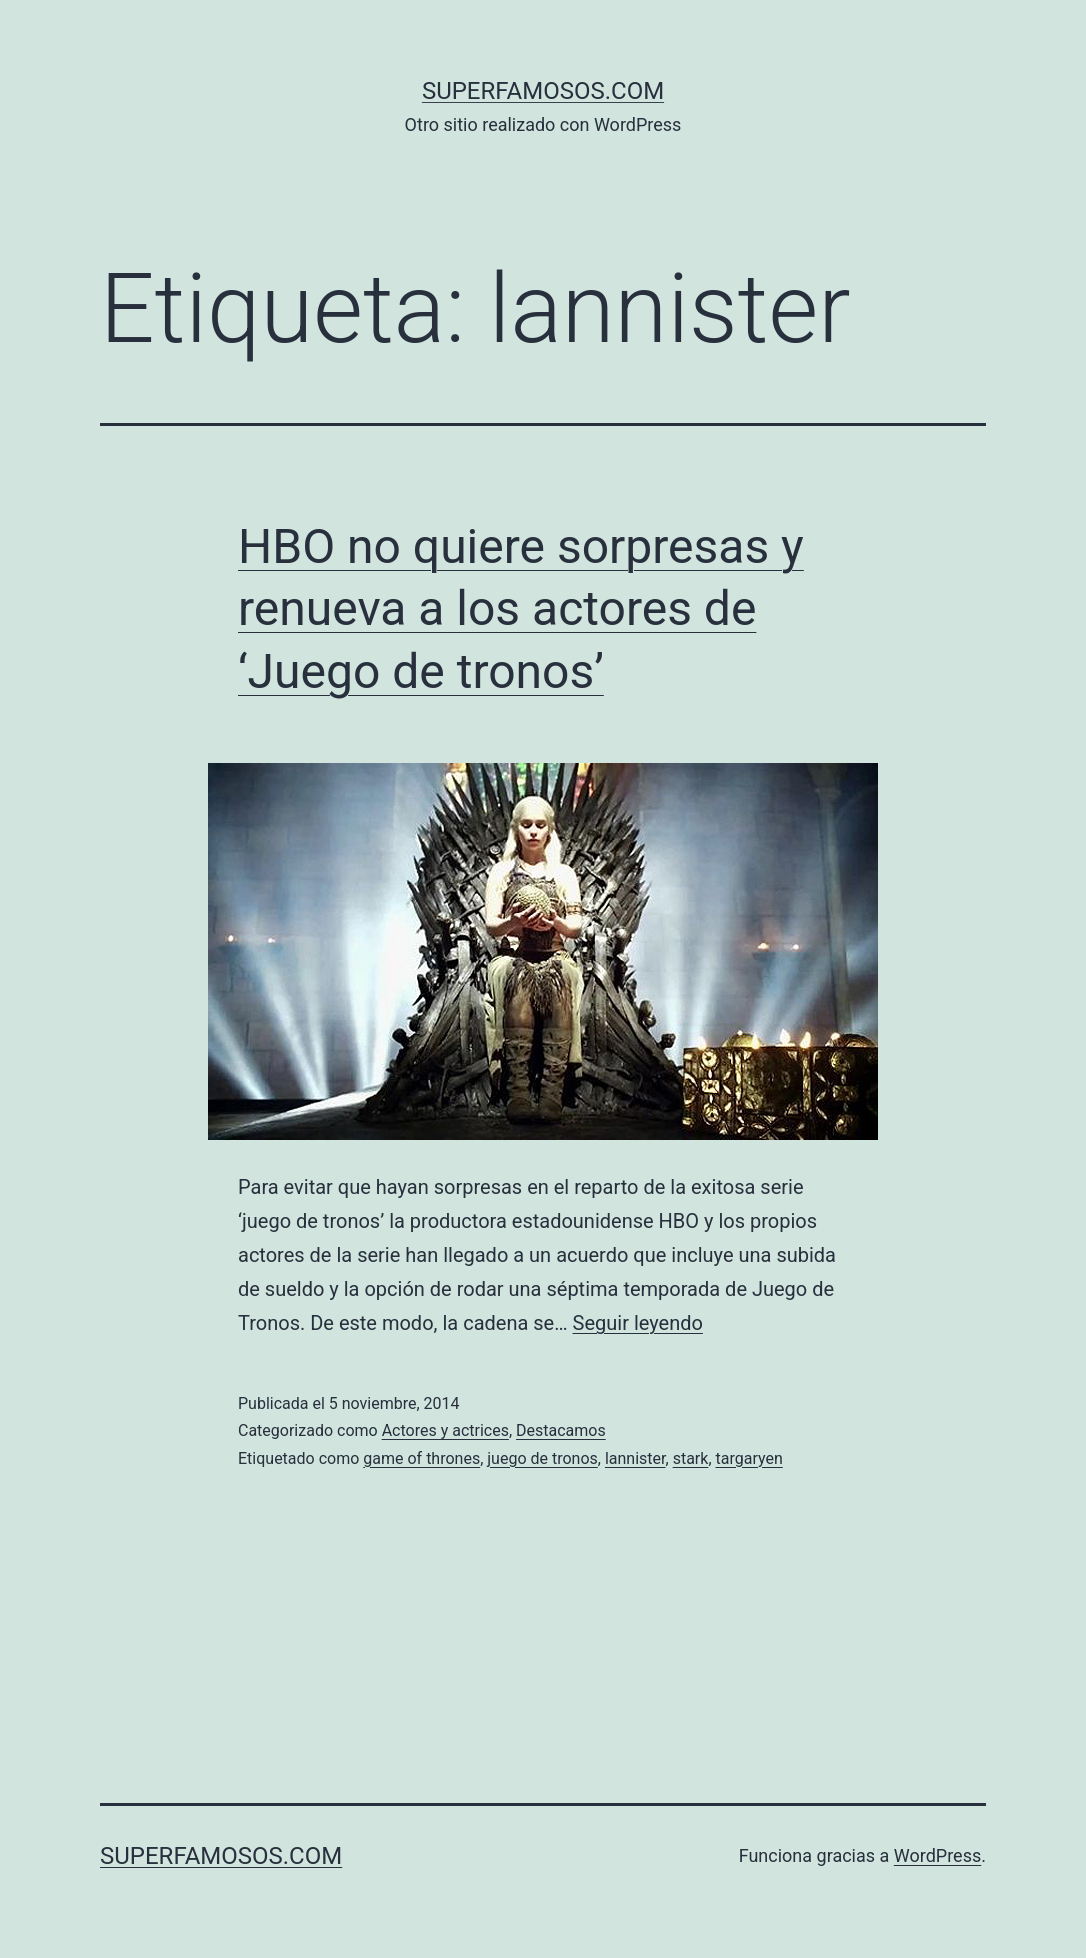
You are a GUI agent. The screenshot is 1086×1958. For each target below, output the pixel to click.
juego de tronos (542, 1458)
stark (691, 1458)
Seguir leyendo (638, 1323)
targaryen (749, 1458)
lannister (635, 1458)
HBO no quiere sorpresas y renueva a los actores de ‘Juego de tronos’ (521, 609)
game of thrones (421, 1458)
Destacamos (561, 1430)
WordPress (937, 1855)
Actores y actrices (445, 1430)
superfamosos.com (543, 91)
